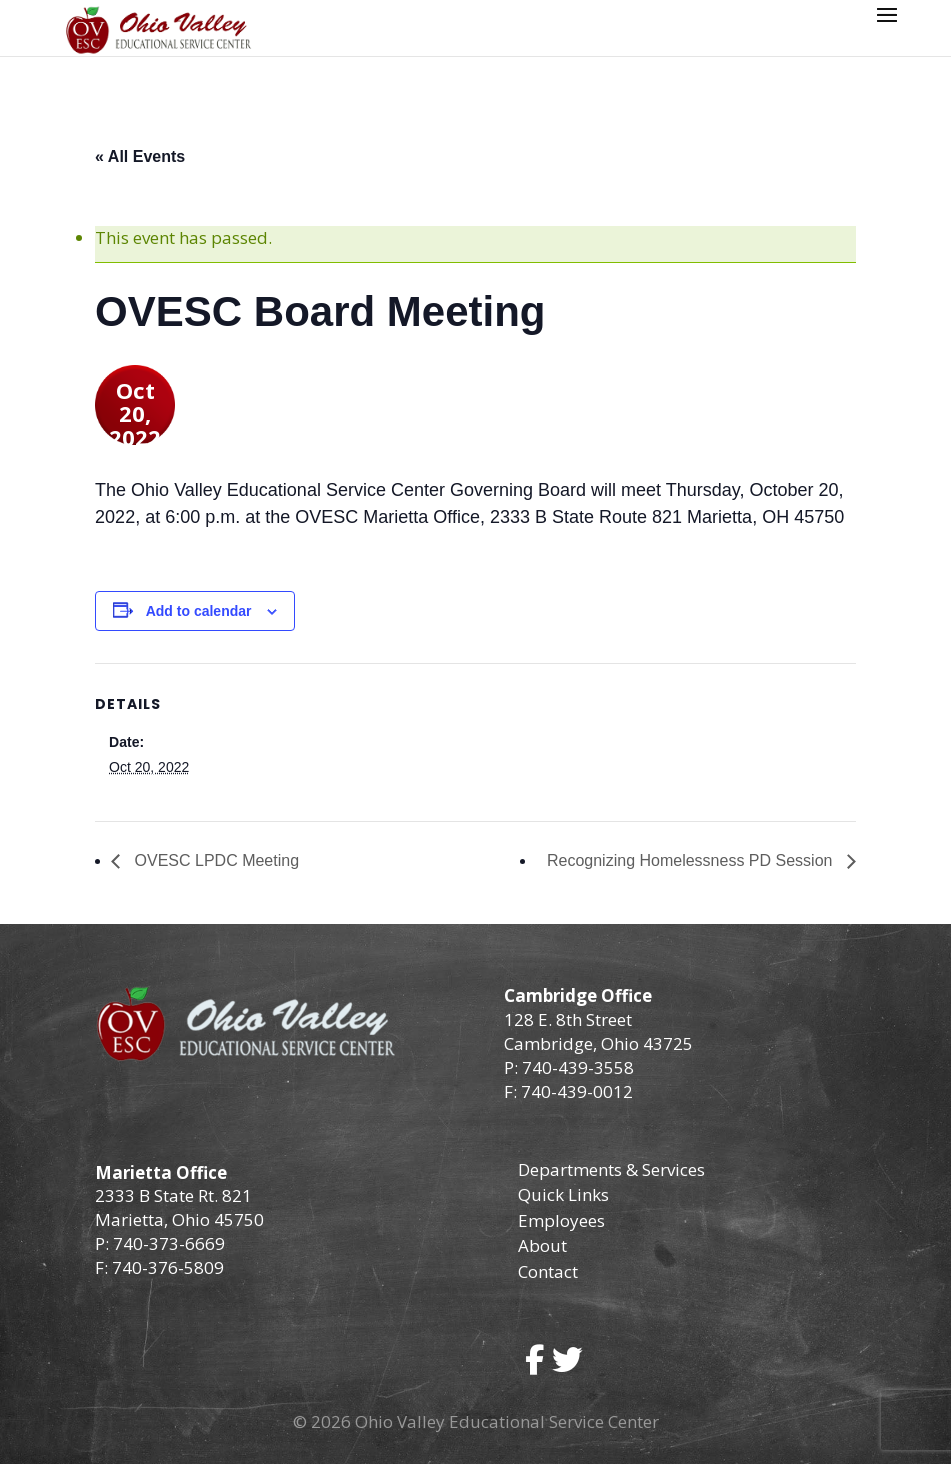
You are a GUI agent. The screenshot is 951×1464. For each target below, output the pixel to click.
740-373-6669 (169, 1243)
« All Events (140, 156)
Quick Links (563, 1194)
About (542, 1245)
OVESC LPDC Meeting (214, 860)
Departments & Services (611, 1169)
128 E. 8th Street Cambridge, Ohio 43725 (598, 1031)
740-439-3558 (576, 1067)
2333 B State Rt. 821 (173, 1195)
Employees (561, 1220)
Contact (548, 1271)
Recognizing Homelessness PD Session (692, 860)
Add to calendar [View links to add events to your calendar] (199, 611)
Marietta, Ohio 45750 (179, 1219)
